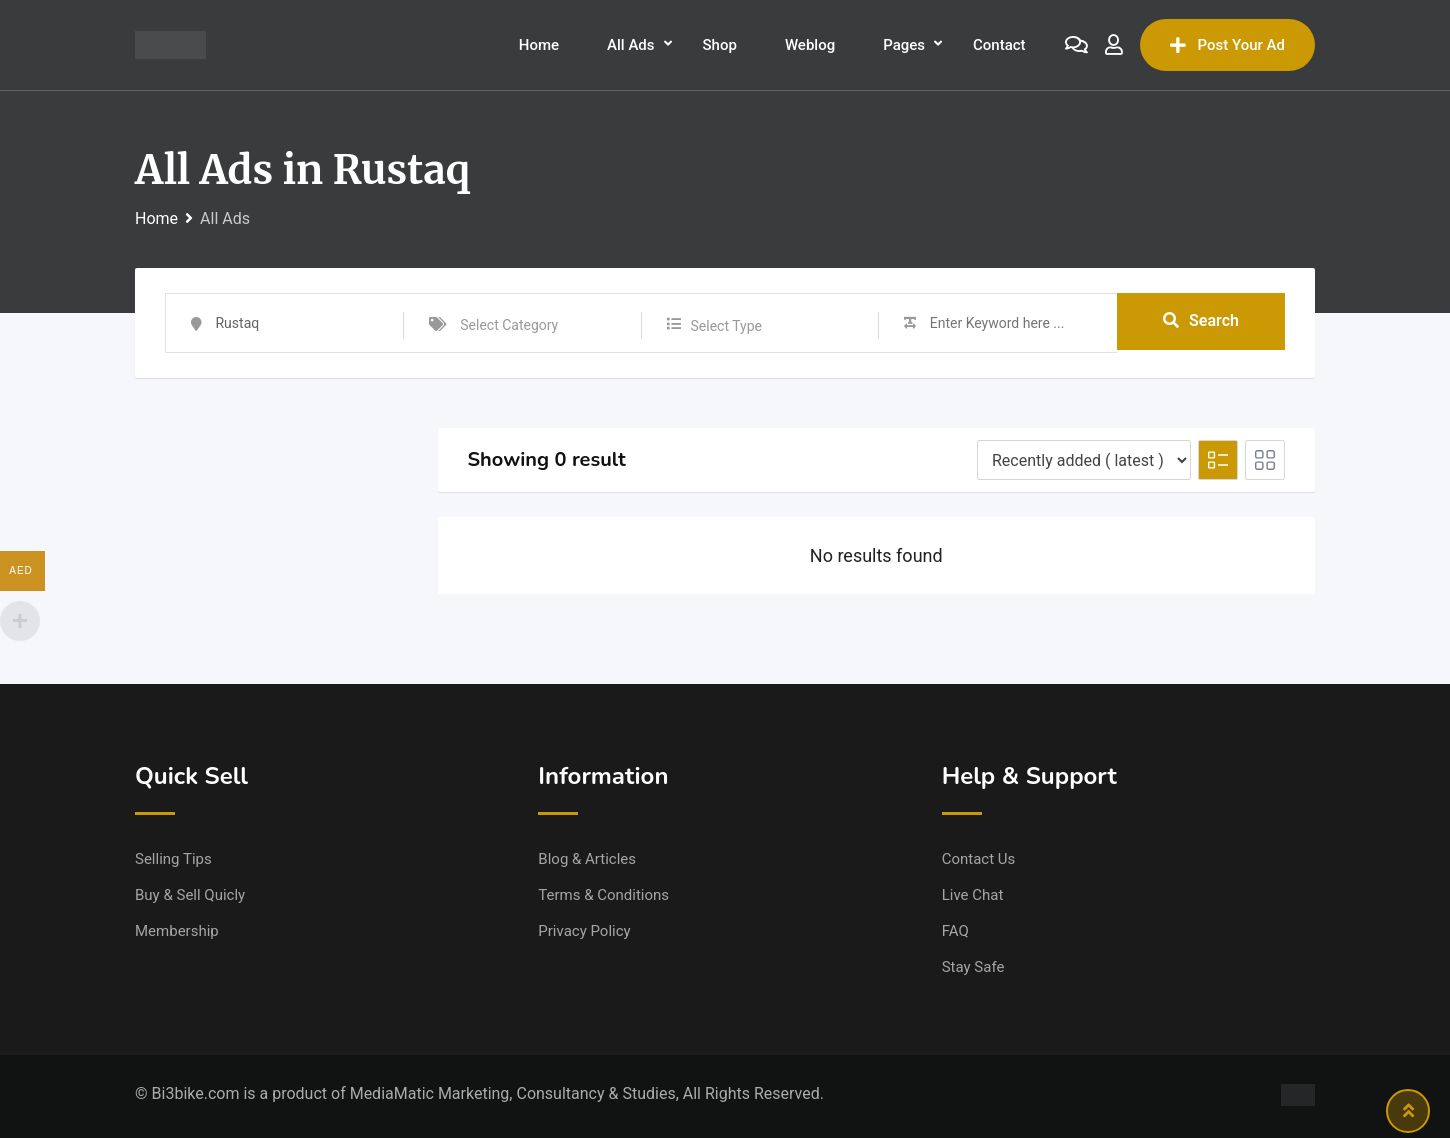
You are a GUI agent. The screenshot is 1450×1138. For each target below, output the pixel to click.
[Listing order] (1084, 460)
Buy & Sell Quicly (190, 895)
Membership (177, 931)
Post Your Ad (1227, 45)
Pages (904, 45)
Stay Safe (973, 967)
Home (539, 45)
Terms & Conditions (603, 895)
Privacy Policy (584, 931)
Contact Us (979, 859)
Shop (720, 45)
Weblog (810, 45)
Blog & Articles (587, 859)
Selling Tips (173, 859)
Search (1201, 322)
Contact (999, 45)
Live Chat (973, 895)
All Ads (630, 45)
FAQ (955, 931)
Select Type (726, 326)
